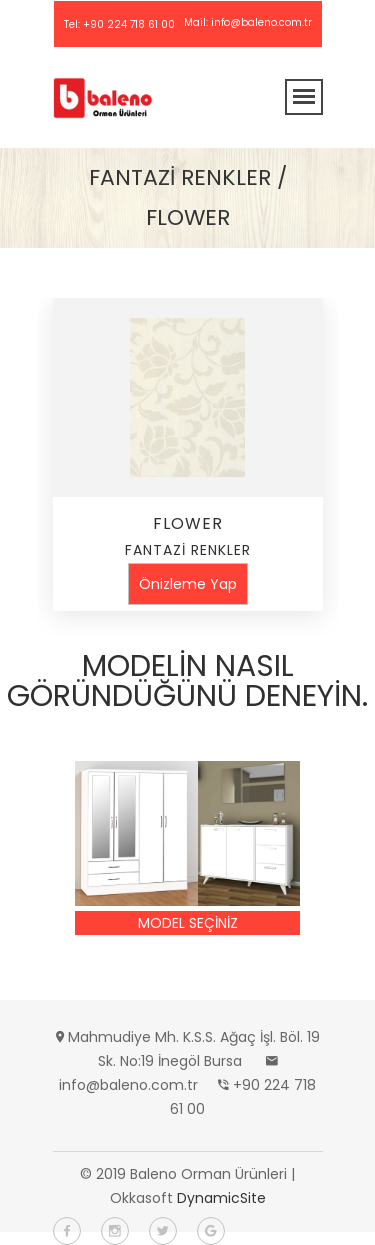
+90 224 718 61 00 (129, 24)
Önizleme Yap (188, 584)
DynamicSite (221, 1198)
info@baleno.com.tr (261, 22)
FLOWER (188, 523)
